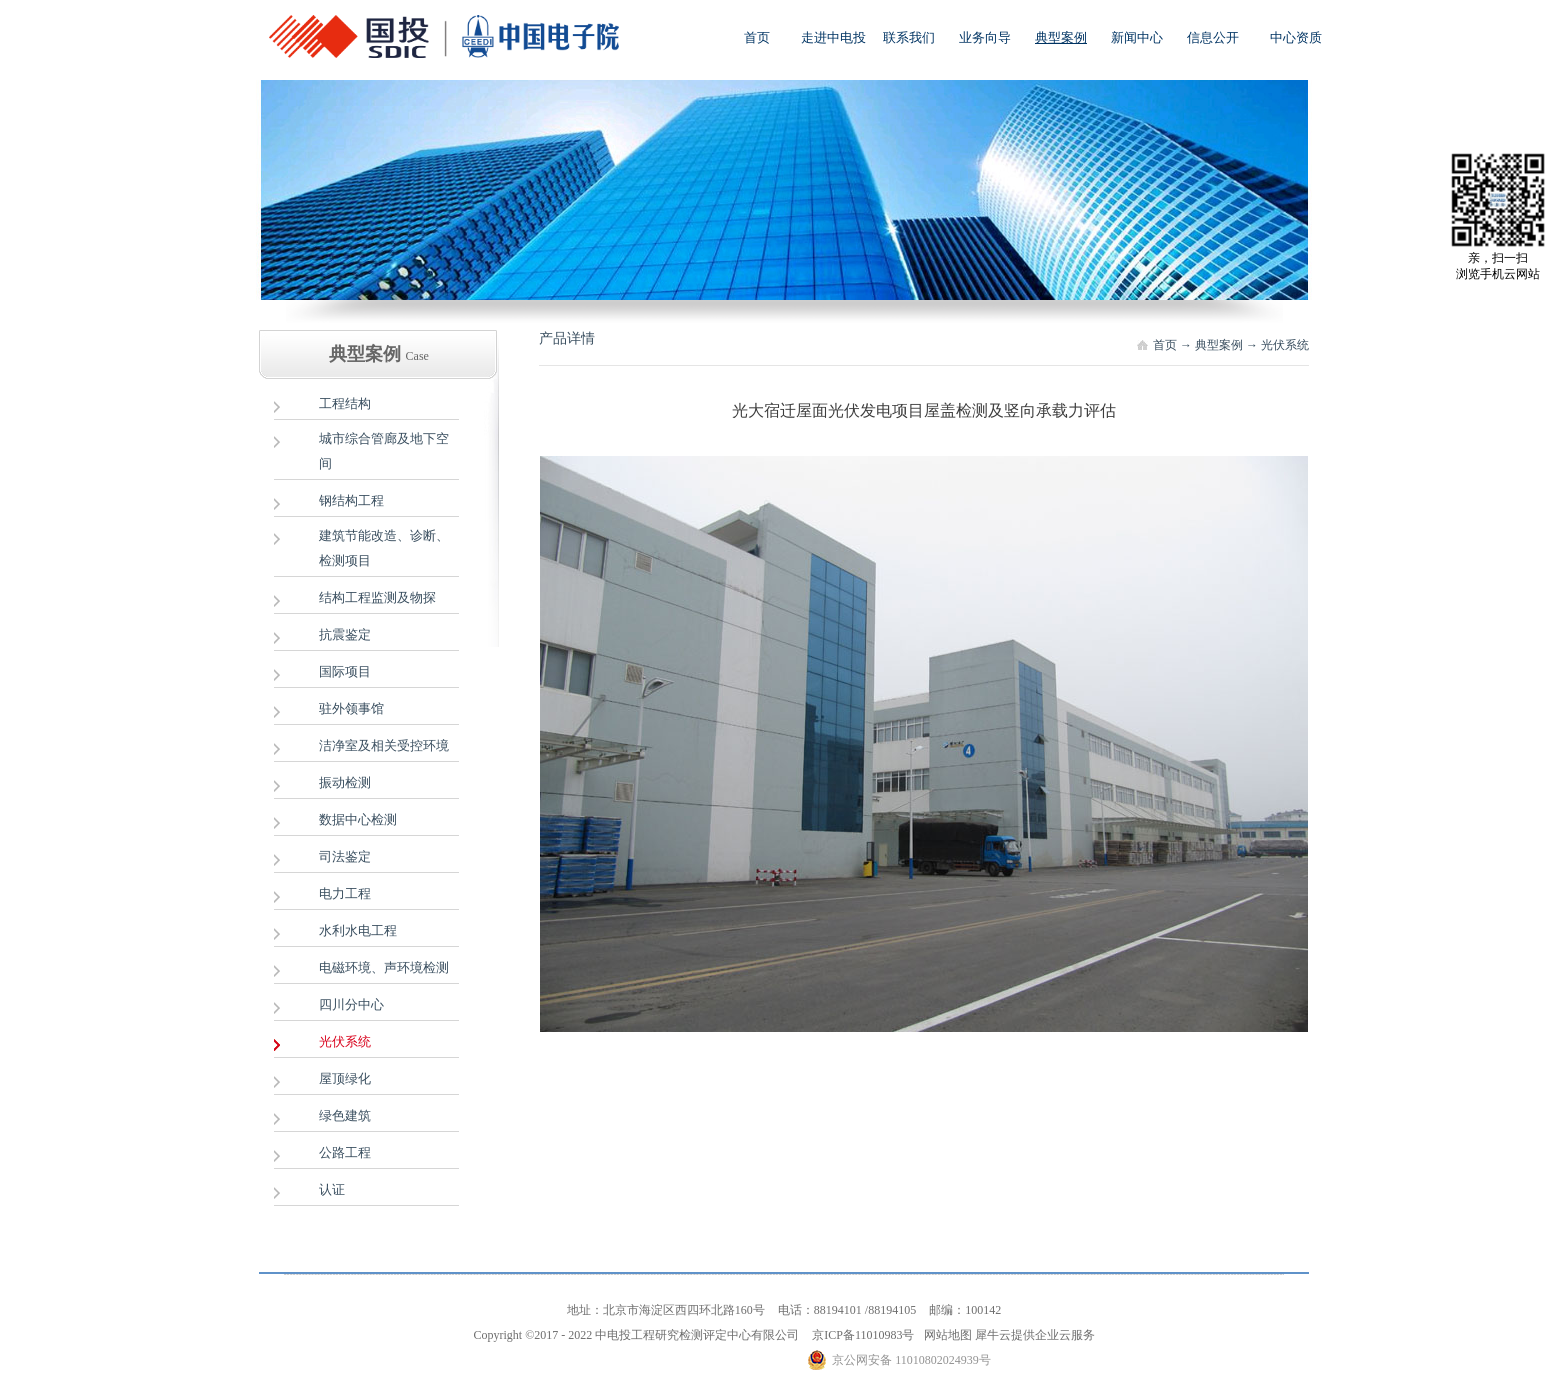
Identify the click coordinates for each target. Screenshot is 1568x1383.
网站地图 (945, 1335)
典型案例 (1219, 345)
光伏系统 (1285, 345)
